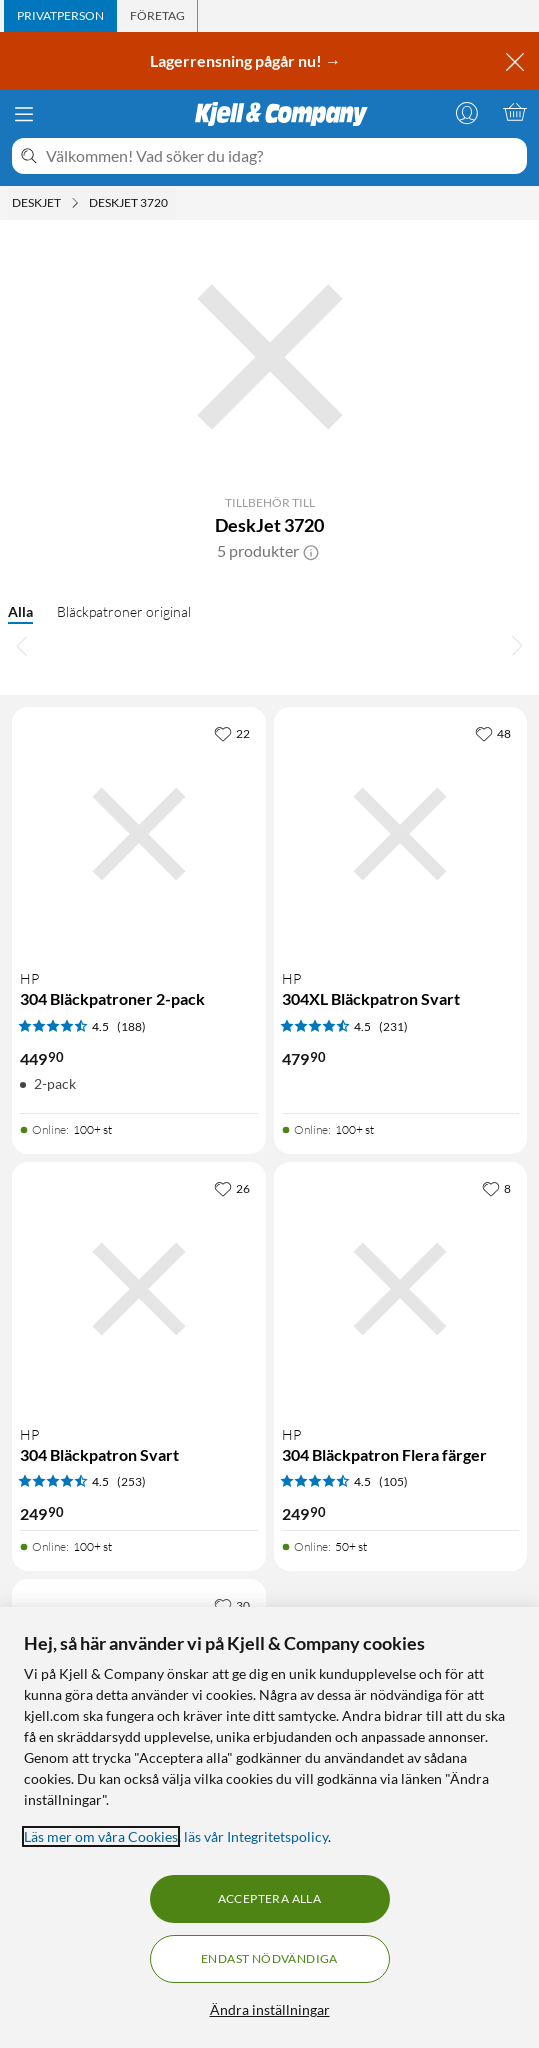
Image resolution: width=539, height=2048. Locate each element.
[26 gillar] (232, 1188)
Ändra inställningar (270, 2009)
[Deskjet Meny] (75, 203)
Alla (20, 611)
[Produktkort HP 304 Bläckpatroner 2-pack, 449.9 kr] (139, 834)
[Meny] (24, 114)
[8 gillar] (496, 1188)
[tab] (60, 16)
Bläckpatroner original (124, 611)
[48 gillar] (493, 733)
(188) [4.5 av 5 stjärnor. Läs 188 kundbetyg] (131, 1026)
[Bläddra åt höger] (517, 645)
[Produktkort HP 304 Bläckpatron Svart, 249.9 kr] (139, 1289)
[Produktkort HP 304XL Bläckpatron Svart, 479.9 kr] (401, 834)
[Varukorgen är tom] (515, 112)
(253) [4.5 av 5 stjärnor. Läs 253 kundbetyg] (131, 1481)
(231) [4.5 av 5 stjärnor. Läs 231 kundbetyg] (393, 1026)
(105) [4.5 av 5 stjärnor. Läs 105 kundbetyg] (393, 1481)
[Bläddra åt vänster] (22, 645)
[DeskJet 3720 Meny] (174, 203)
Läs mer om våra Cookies (101, 1836)
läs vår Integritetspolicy (256, 1836)
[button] (311, 551)
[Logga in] (467, 112)
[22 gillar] (232, 733)
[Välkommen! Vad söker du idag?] (282, 156)
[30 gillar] (232, 1605)
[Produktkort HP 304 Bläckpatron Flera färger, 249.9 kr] (401, 1289)
